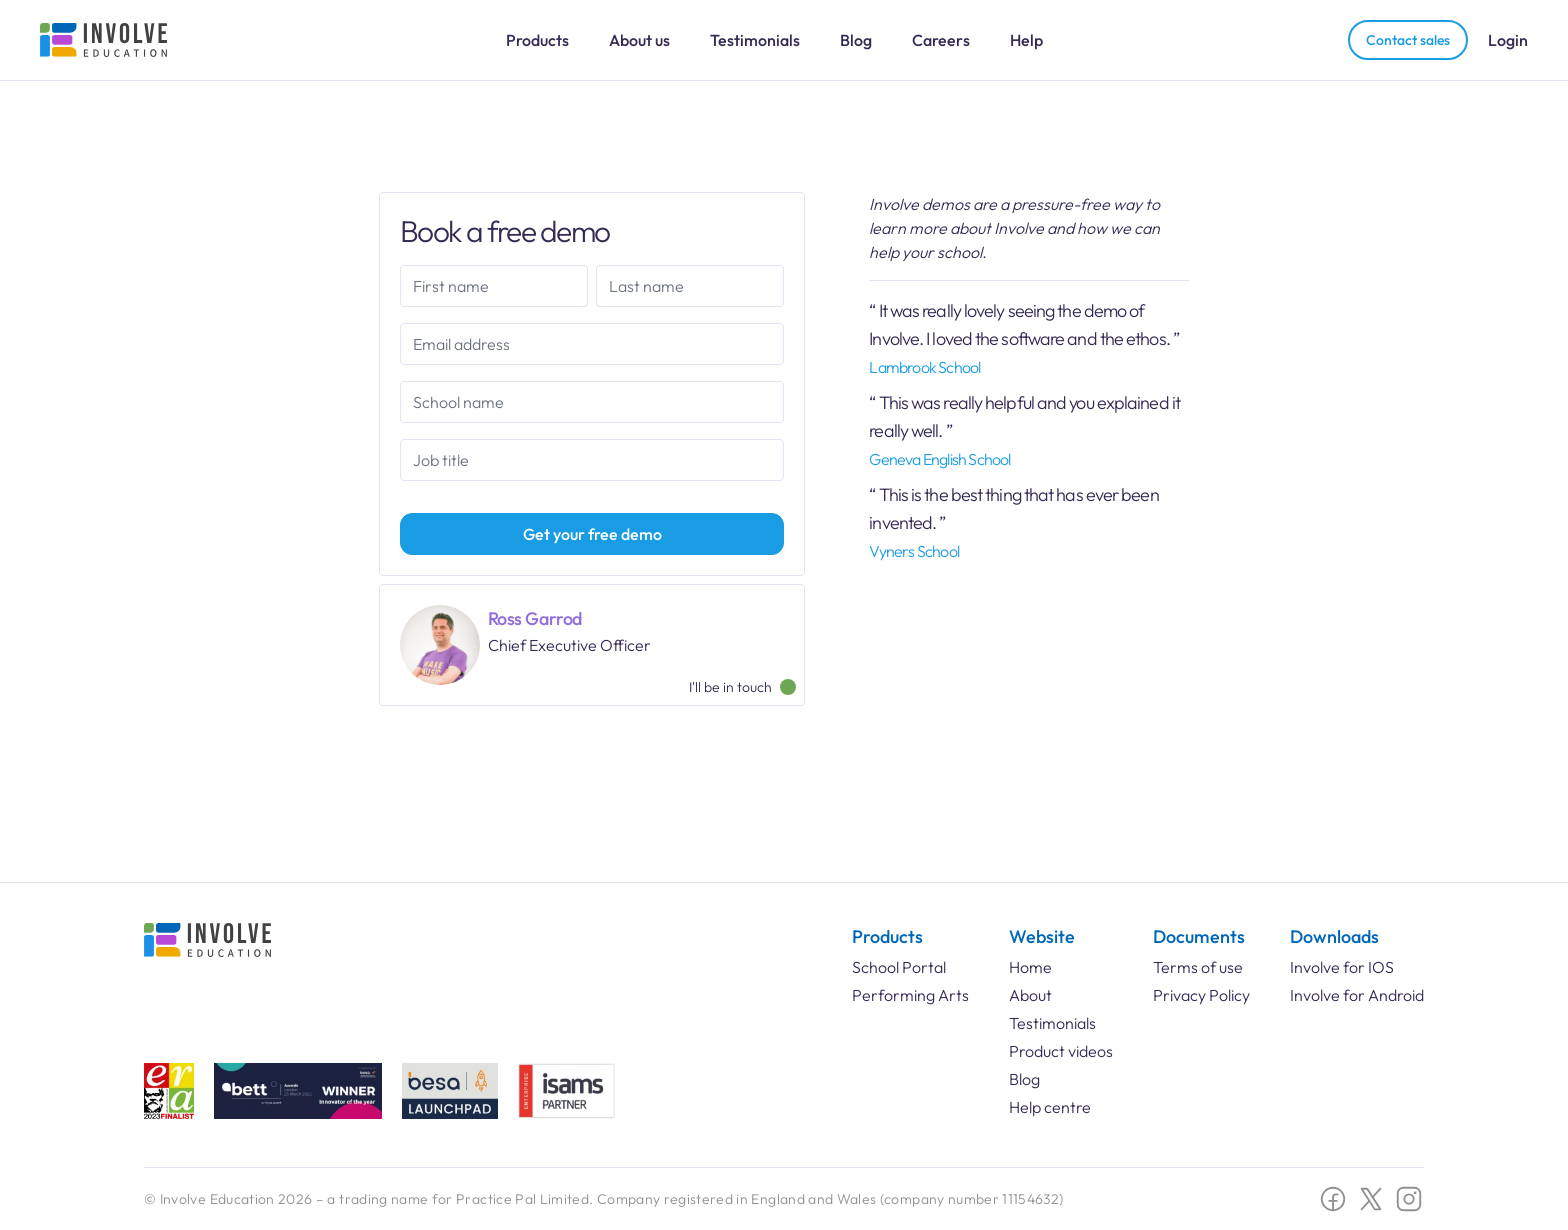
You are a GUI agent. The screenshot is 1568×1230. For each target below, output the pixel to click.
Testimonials (755, 40)
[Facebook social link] (1333, 1199)
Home (1030, 967)
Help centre (1050, 1107)
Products (537, 40)
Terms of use (1198, 967)
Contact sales (1408, 40)
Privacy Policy (1201, 995)
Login (1508, 40)
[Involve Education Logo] (104, 40)
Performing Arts (910, 995)
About (1030, 995)
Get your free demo (592, 534)
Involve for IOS (1342, 967)
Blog (856, 40)
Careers (941, 40)
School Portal (899, 967)
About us (639, 40)
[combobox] (592, 402)
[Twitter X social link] (1371, 1199)
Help (1026, 40)
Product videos (1061, 1051)
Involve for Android (1357, 995)
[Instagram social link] (1409, 1199)
